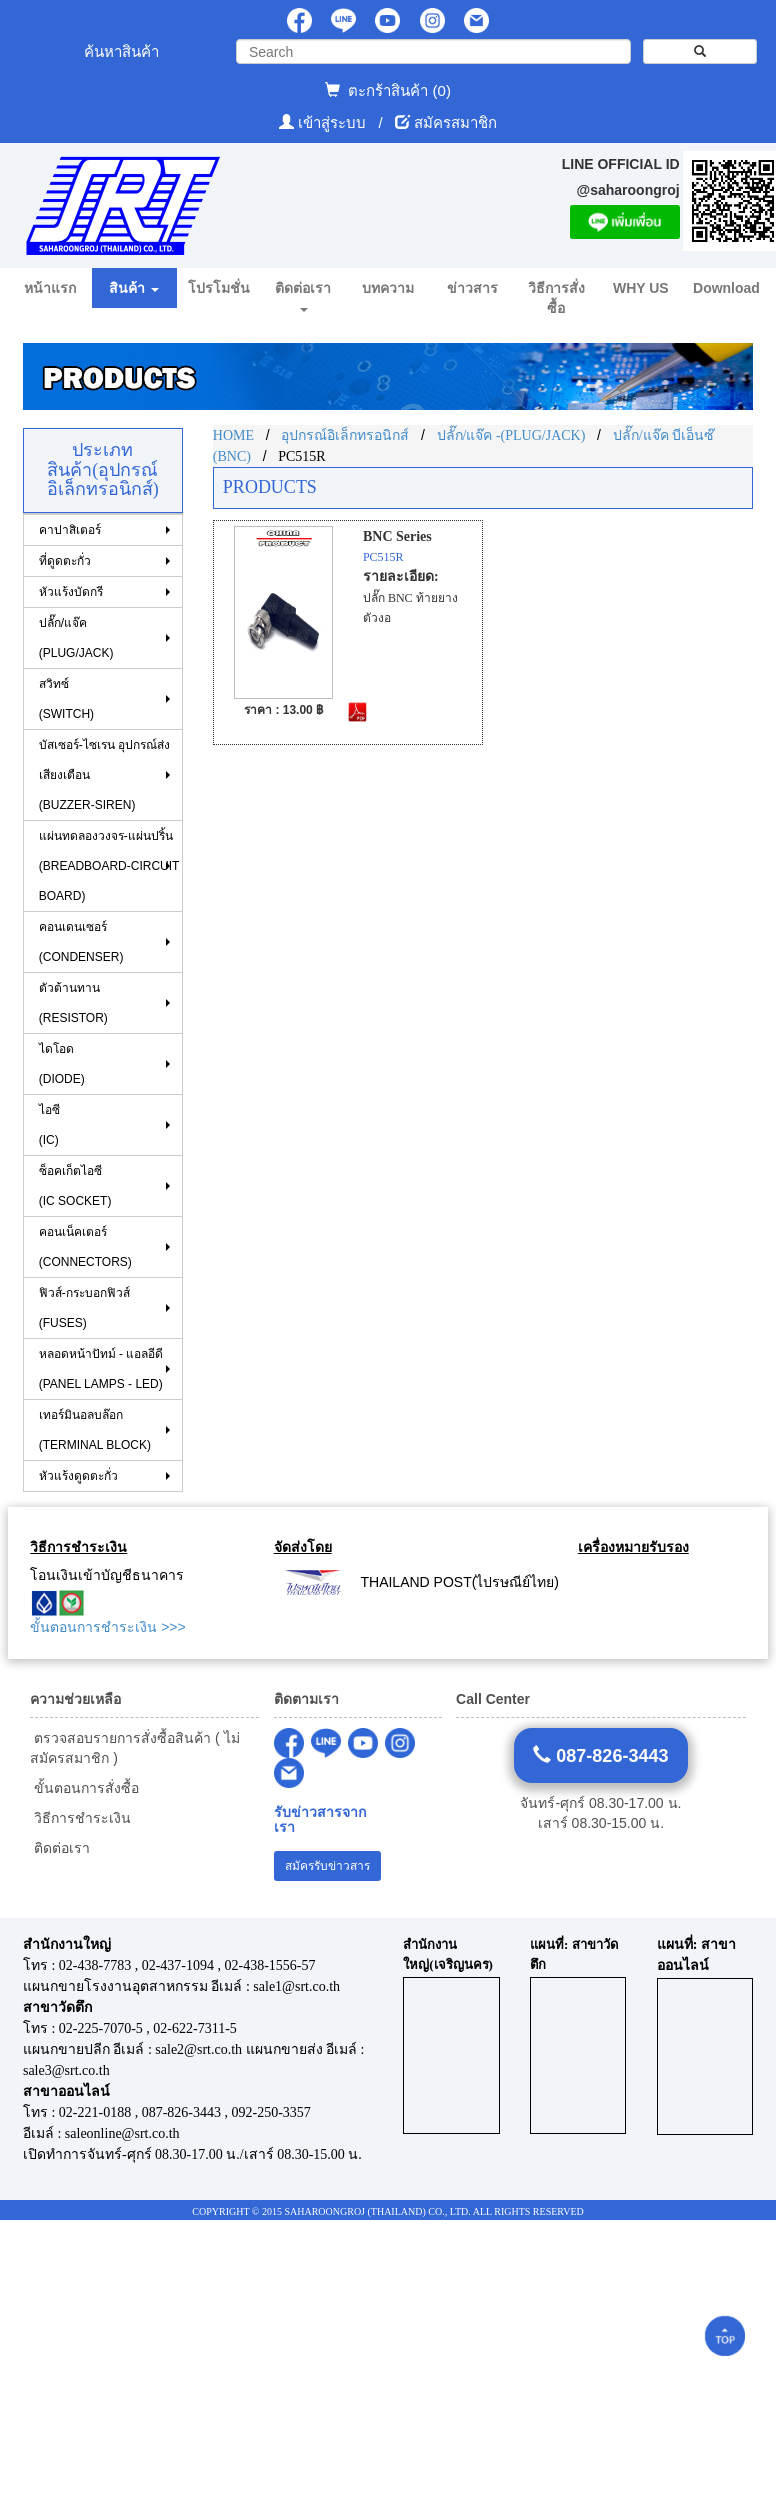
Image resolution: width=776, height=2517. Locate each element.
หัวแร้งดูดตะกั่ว (78, 1476)
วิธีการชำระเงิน (80, 1818)
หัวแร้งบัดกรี (71, 592)
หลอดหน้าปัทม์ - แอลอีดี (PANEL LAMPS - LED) (101, 1369)
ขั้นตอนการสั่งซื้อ (84, 1788)
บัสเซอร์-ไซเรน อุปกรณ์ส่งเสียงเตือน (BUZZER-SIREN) (104, 775)
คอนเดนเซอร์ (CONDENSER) (81, 942)
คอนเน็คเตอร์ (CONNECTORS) (85, 1247)
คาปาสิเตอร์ (70, 530)
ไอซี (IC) (49, 1125)
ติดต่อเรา (60, 1848)
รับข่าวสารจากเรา (320, 1820)
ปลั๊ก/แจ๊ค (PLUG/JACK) (76, 638)
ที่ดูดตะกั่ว (65, 561)
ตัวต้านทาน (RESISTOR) (73, 1003)
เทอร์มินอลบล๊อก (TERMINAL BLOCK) (95, 1430)
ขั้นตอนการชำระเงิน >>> (107, 1627)
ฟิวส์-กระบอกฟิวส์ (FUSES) (84, 1308)
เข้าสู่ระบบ (334, 122)
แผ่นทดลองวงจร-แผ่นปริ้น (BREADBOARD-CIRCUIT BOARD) (109, 866)
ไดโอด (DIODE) (62, 1064)
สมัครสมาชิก (455, 122)
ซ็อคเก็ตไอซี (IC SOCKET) (75, 1186)
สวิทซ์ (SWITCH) (66, 699)
